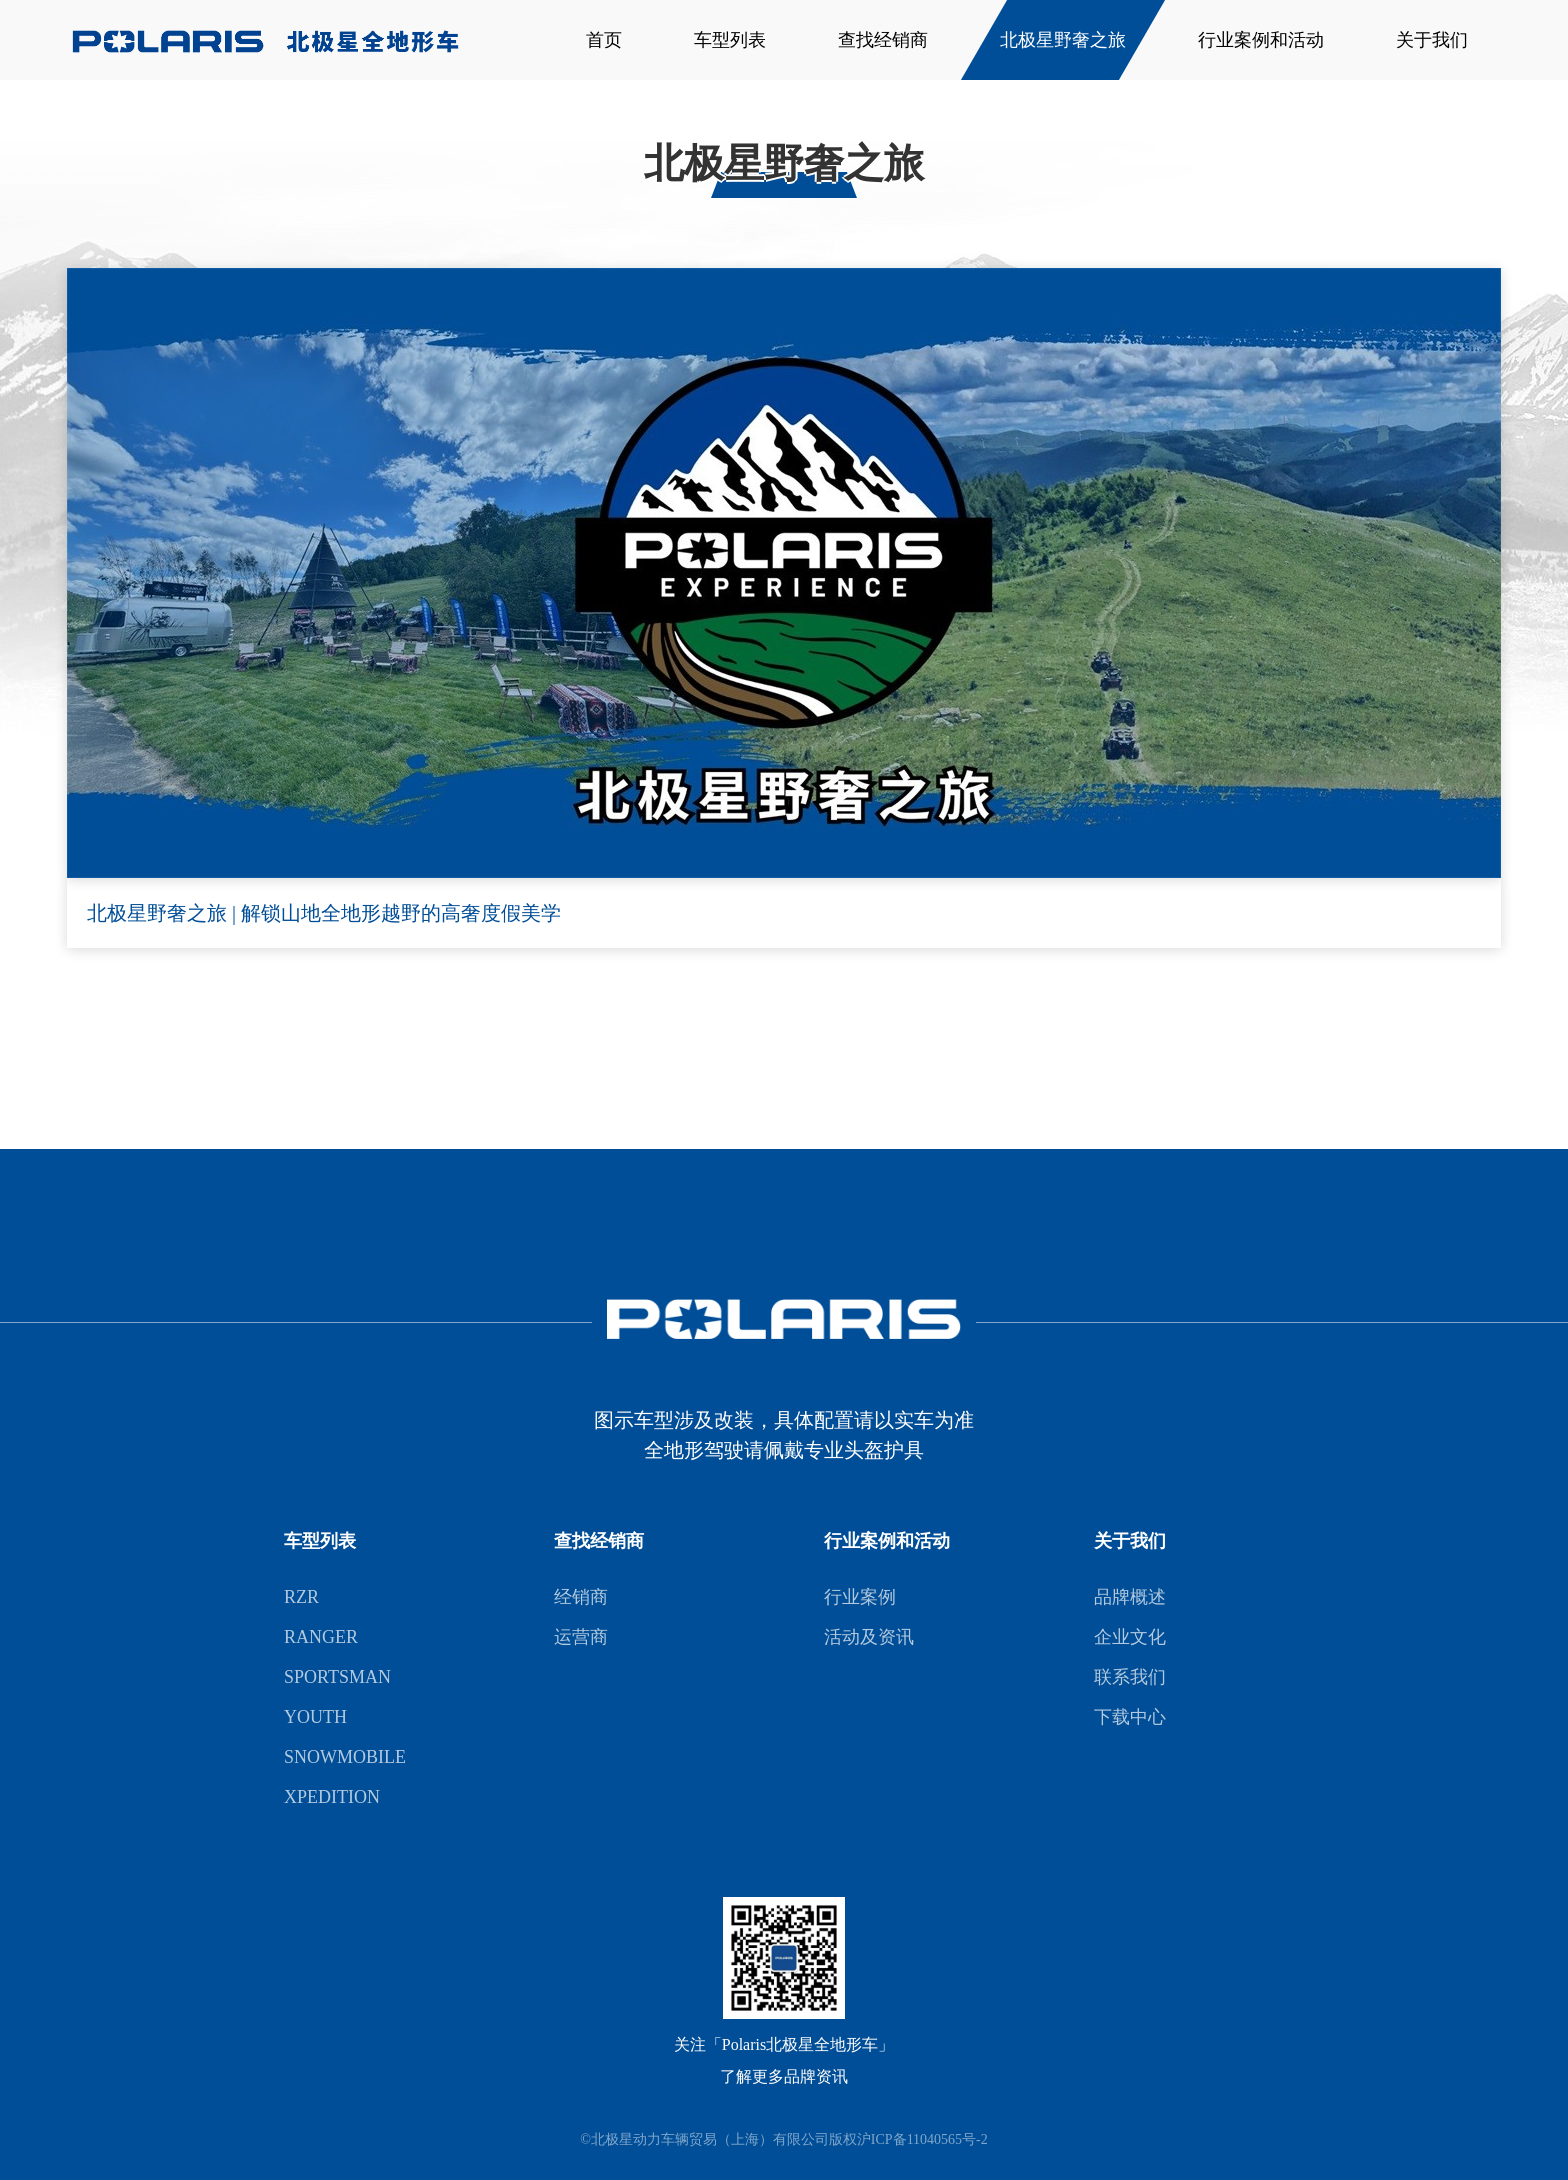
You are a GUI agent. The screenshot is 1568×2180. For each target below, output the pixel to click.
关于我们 (1432, 40)
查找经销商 (883, 40)
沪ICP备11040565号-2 (922, 2139)
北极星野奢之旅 (1063, 40)
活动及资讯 (869, 1637)
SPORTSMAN (337, 1677)
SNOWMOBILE (345, 1757)
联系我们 (1130, 1677)
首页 (604, 40)
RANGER (321, 1637)
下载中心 (1130, 1717)
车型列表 (730, 40)
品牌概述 (1130, 1597)
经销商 (581, 1597)
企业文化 (1130, 1637)
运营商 (581, 1637)
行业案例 (860, 1597)
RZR (301, 1597)
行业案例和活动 (1261, 40)
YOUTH (315, 1717)
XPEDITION (332, 1797)
